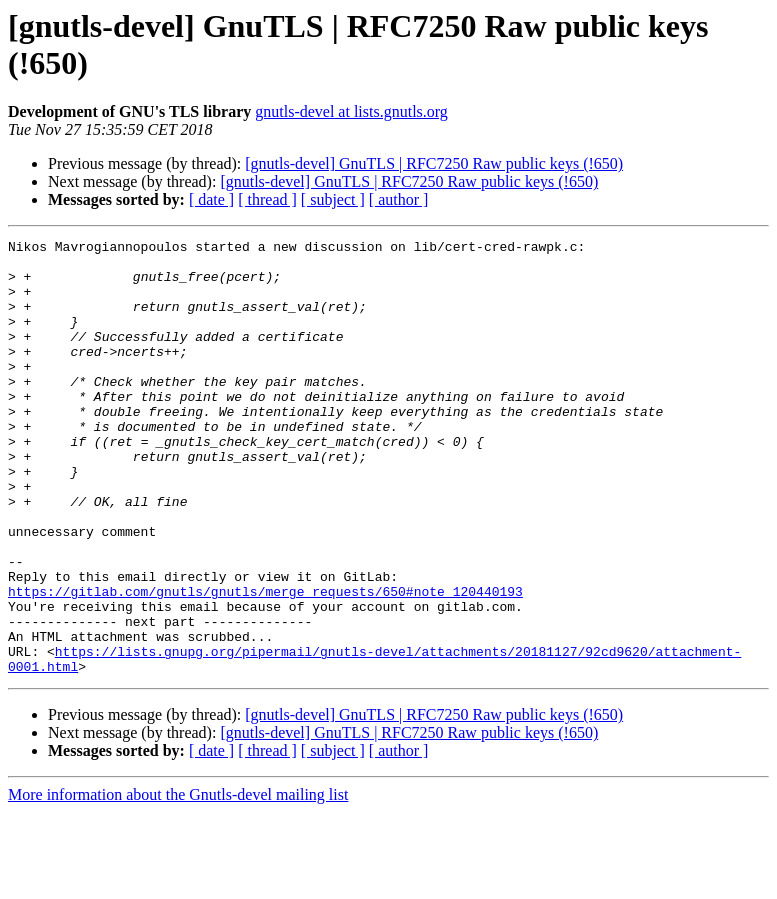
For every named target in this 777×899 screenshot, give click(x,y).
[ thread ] (267, 199)
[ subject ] (333, 199)
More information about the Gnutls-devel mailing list (178, 881)
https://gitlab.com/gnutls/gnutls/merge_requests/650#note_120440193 (265, 663)
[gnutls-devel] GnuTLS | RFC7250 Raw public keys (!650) (434, 163)
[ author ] (399, 199)
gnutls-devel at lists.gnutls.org (351, 111)
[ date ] (211, 199)
